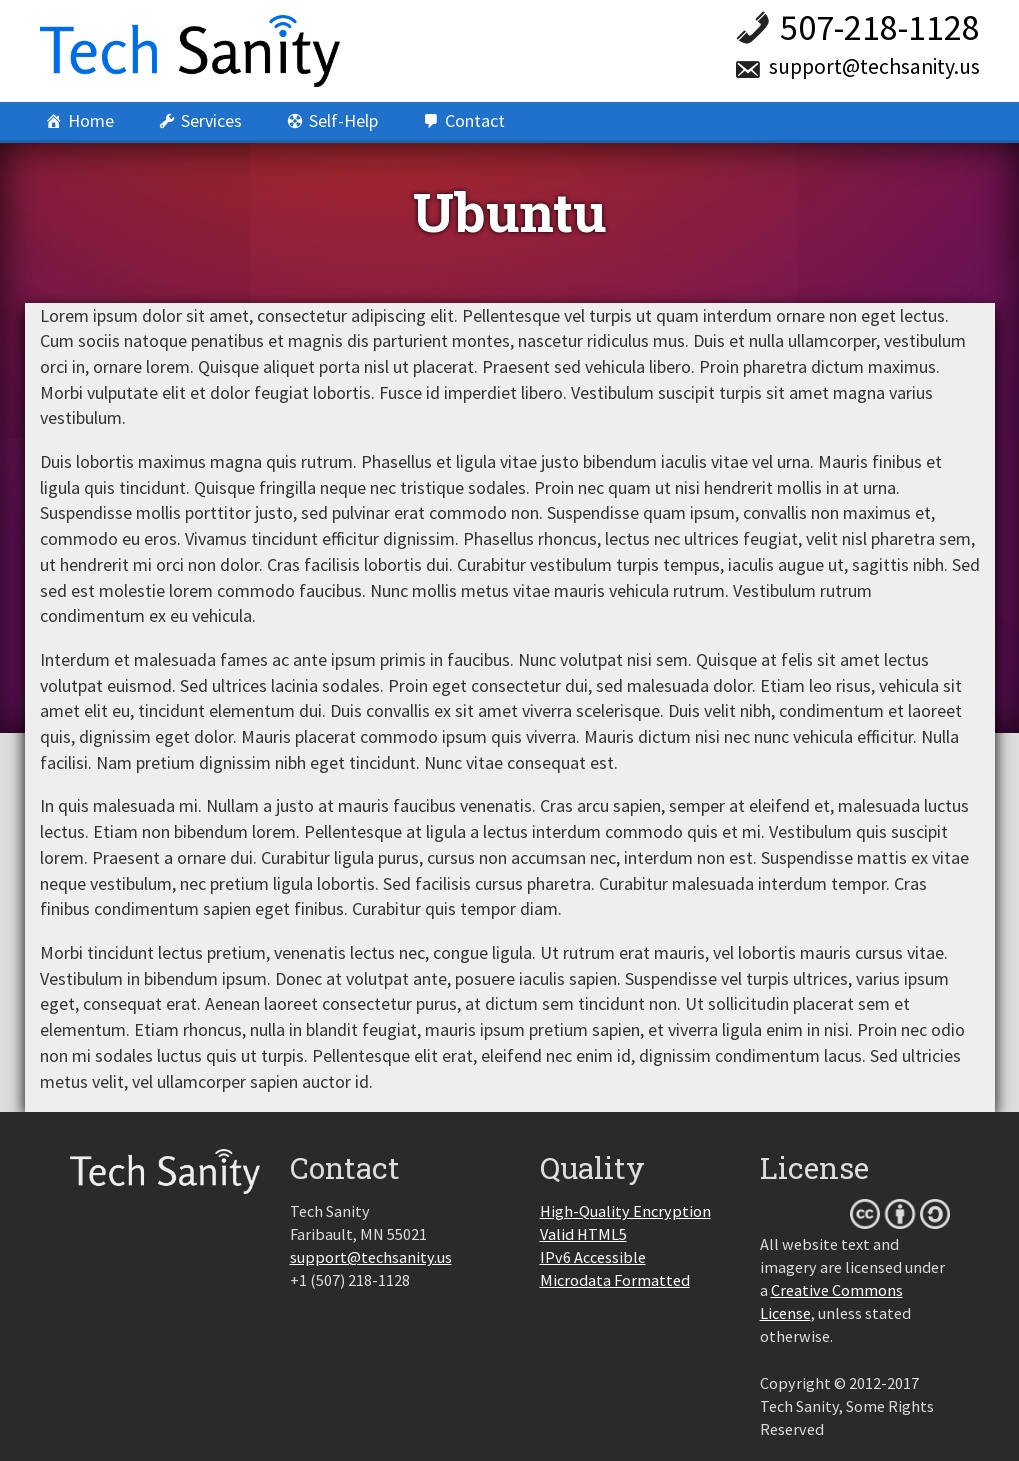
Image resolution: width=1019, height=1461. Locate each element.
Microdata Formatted (615, 1280)
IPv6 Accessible (593, 1257)
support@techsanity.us (874, 66)
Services (211, 120)
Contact (475, 120)
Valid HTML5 (583, 1234)
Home (91, 120)
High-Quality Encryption (625, 1211)
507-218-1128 (880, 27)
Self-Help (343, 120)
